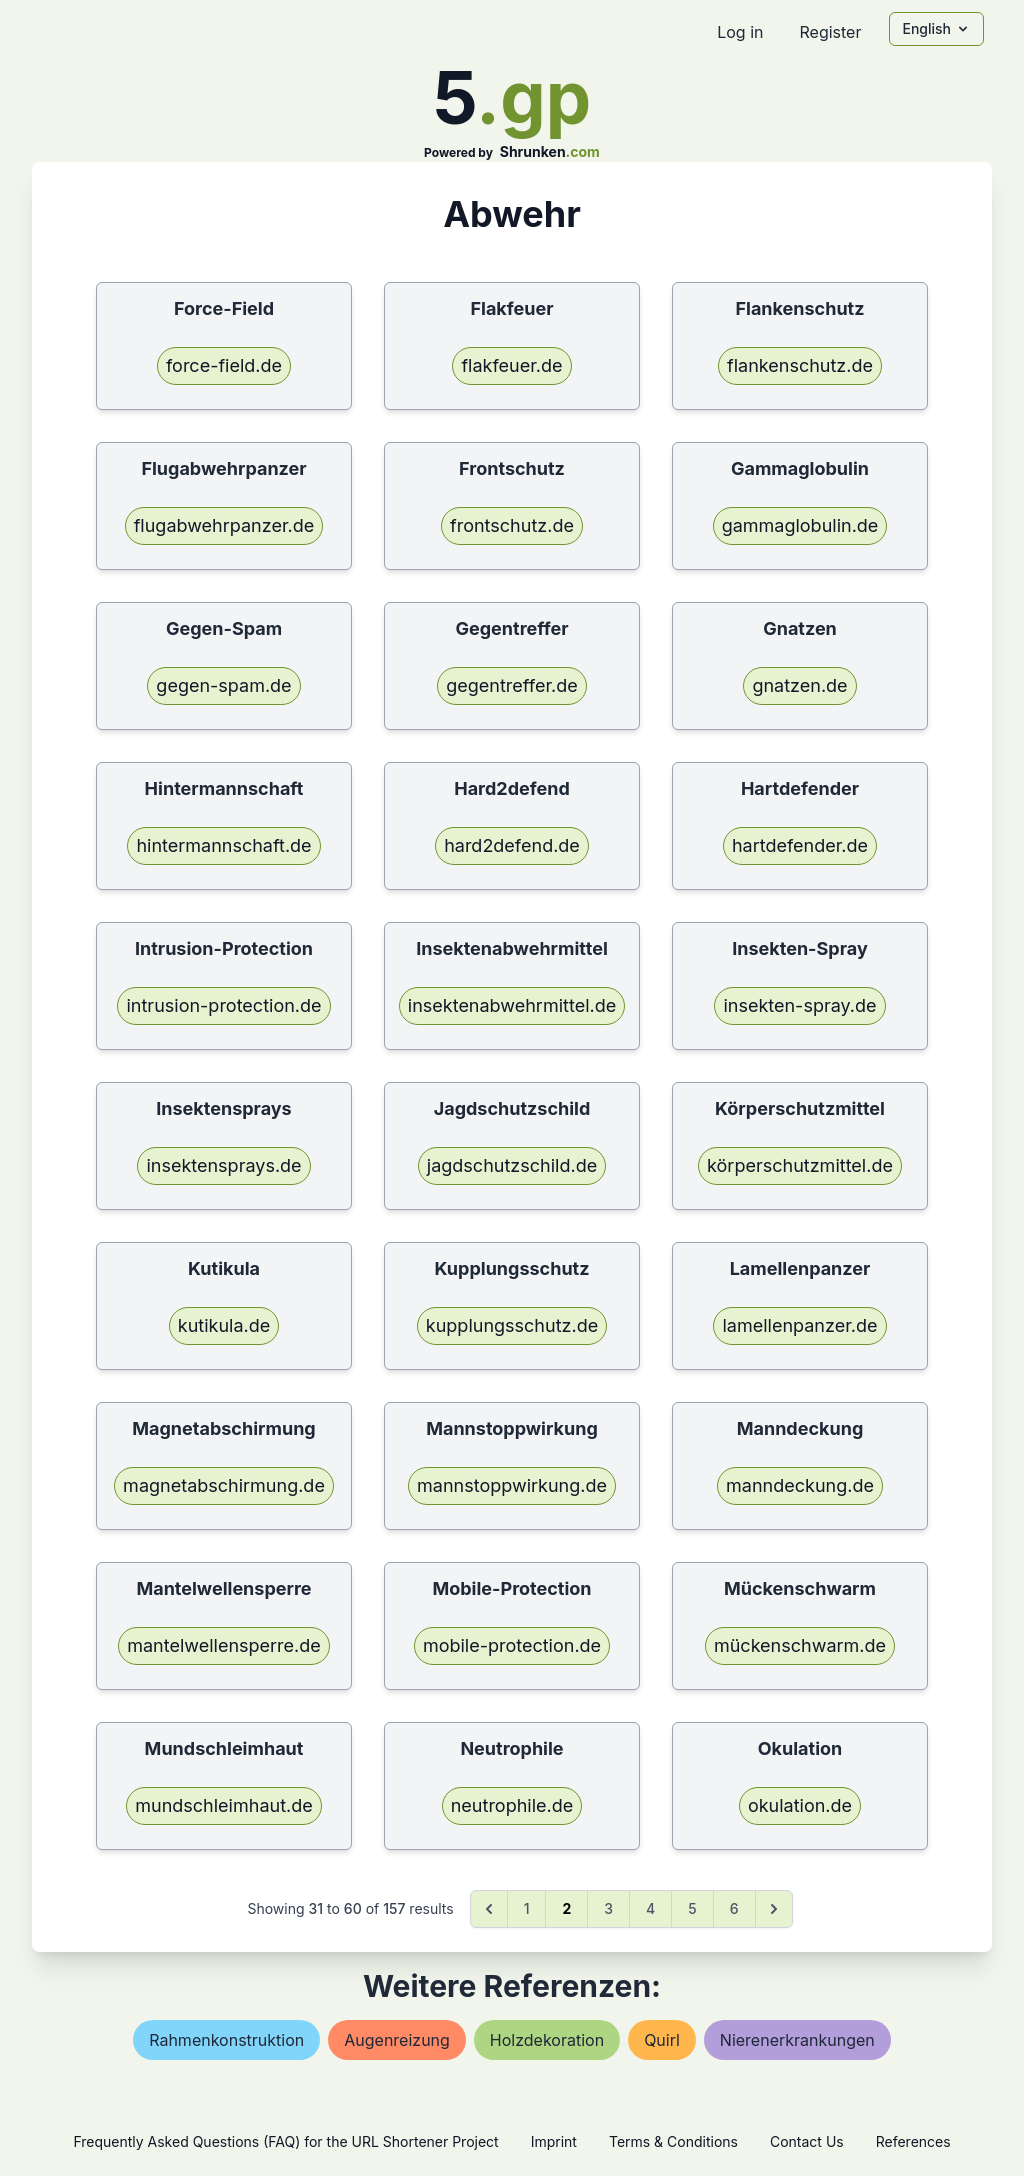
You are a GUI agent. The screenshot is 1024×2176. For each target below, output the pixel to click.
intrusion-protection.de (223, 1005)
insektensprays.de (223, 1165)
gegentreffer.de (512, 685)
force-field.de (224, 365)
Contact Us (807, 2141)
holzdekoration (547, 2040)
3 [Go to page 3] (608, 1908)
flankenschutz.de (800, 365)
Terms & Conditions (673, 2141)
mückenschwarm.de (800, 1645)
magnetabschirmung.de (224, 1485)
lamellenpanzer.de (799, 1325)
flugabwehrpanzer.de (224, 525)
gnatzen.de (799, 685)
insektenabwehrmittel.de (512, 1005)
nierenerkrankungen (797, 2040)
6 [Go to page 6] (734, 1908)
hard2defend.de (512, 845)
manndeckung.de (800, 1485)
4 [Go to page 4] (650, 1908)
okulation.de (800, 1805)
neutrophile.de (512, 1805)
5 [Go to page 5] (692, 1908)
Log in (740, 32)
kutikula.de (224, 1325)
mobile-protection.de (512, 1645)
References (913, 2141)
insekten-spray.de (799, 1005)
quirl (662, 2040)
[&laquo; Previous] (489, 1909)
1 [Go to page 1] (527, 1908)
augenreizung (397, 2040)
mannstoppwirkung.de (512, 1485)
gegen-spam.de (223, 685)
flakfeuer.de (511, 365)
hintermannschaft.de (223, 845)
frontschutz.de (512, 525)
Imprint (554, 2141)
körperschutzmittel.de (800, 1165)
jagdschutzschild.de (512, 1165)
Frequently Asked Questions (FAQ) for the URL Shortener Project (285, 2141)
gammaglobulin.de (800, 525)
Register (830, 32)
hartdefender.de (800, 845)
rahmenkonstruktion (226, 2040)
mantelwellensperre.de (224, 1645)
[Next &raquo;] (774, 1909)
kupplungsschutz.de (512, 1325)
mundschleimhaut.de (223, 1805)
